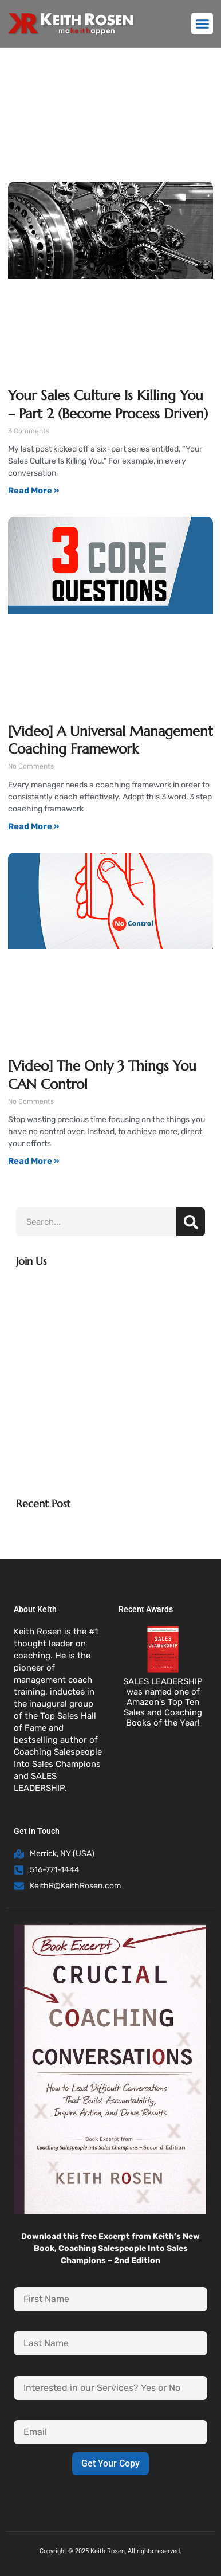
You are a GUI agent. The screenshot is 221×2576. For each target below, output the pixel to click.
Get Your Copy (110, 2463)
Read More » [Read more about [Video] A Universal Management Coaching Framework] (33, 826)
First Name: (110, 2281)
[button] (202, 23)
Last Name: (111, 2326)
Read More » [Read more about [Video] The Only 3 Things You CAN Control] (33, 1161)
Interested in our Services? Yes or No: (110, 2370)
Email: (110, 2414)
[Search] (190, 1221)
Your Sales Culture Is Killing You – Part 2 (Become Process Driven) (108, 404)
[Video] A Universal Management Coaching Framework (110, 740)
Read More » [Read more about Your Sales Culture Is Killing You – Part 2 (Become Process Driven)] (33, 490)
